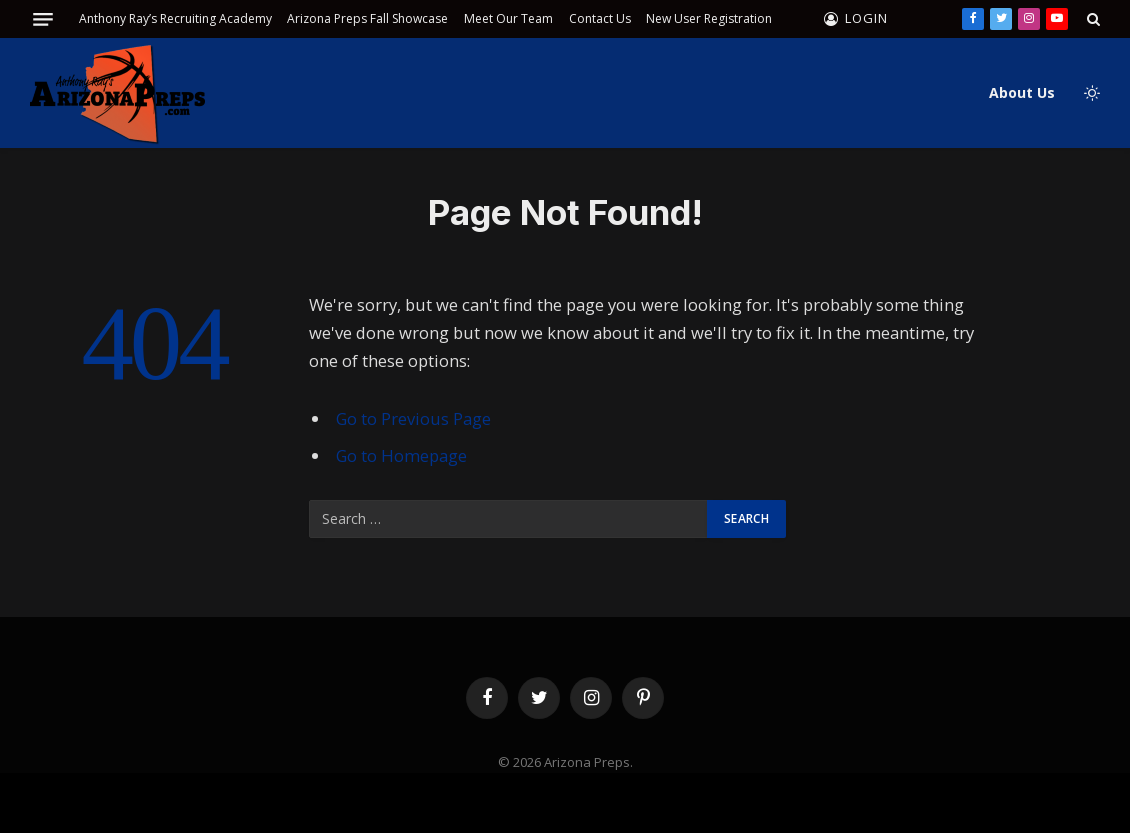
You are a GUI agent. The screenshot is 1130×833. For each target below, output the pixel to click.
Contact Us (600, 18)
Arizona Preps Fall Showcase (367, 18)
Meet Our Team (508, 18)
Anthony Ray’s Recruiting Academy (175, 18)
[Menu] (43, 19)
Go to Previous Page (413, 418)
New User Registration (709, 18)
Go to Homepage (401, 455)
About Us (1022, 92)
